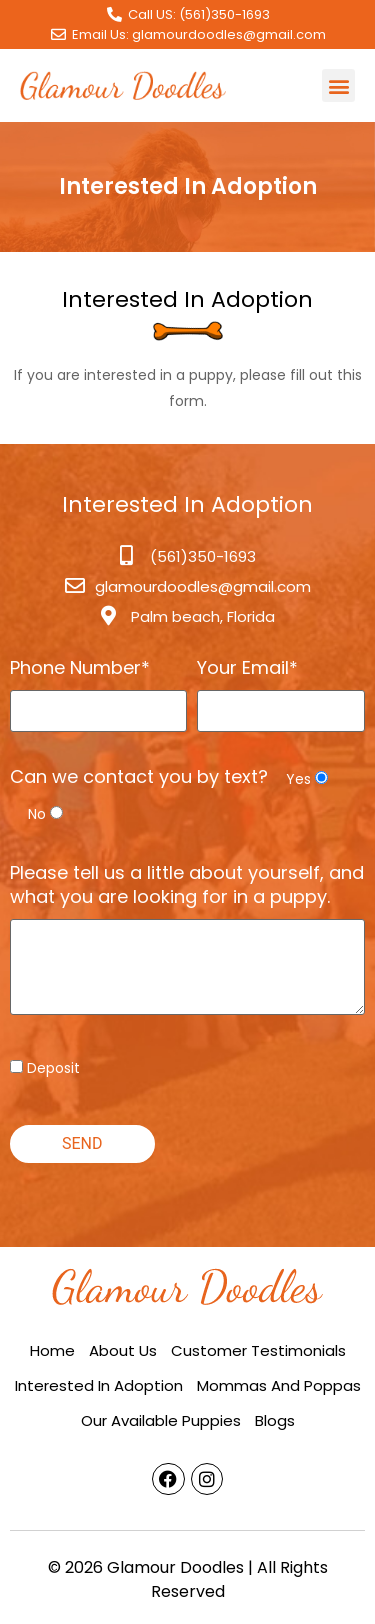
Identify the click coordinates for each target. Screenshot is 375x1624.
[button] (338, 85)
